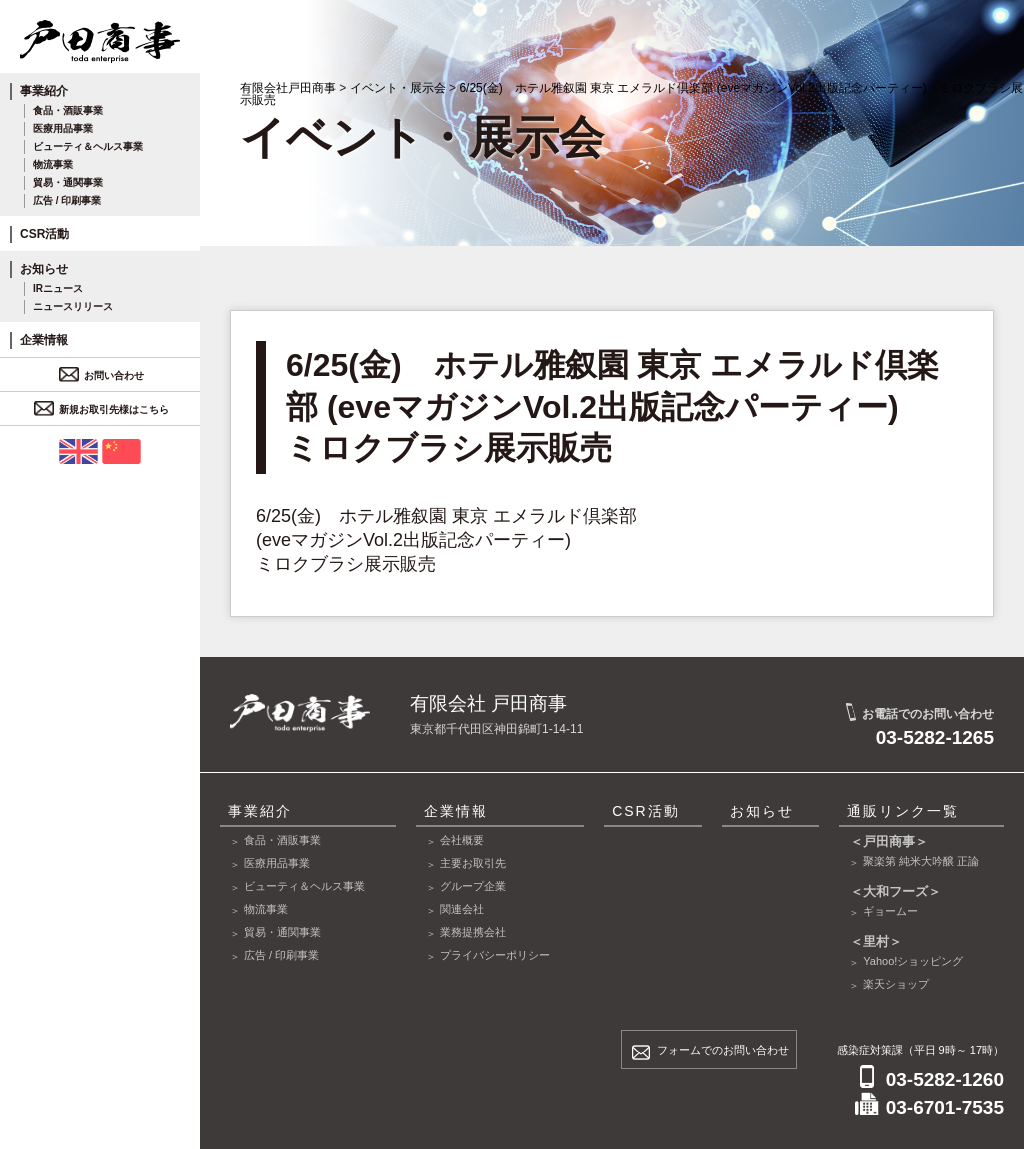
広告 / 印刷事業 (67, 200)
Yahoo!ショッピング (913, 961)
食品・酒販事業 (68, 110)
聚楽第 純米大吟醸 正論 (921, 861)
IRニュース (58, 288)
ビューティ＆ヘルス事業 (88, 146)
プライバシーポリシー (495, 955)
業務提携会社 (473, 932)
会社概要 (462, 840)
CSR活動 (44, 234)
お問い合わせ (104, 375)
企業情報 (44, 340)
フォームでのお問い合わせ (723, 1050)
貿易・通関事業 (68, 182)
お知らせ (44, 269)
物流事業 (53, 164)
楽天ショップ (896, 984)
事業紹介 (44, 91)
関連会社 (462, 909)
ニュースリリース (73, 306)
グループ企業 (473, 886)
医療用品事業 (63, 128)
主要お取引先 (473, 863)
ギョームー (890, 911)
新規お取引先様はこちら (104, 409)
